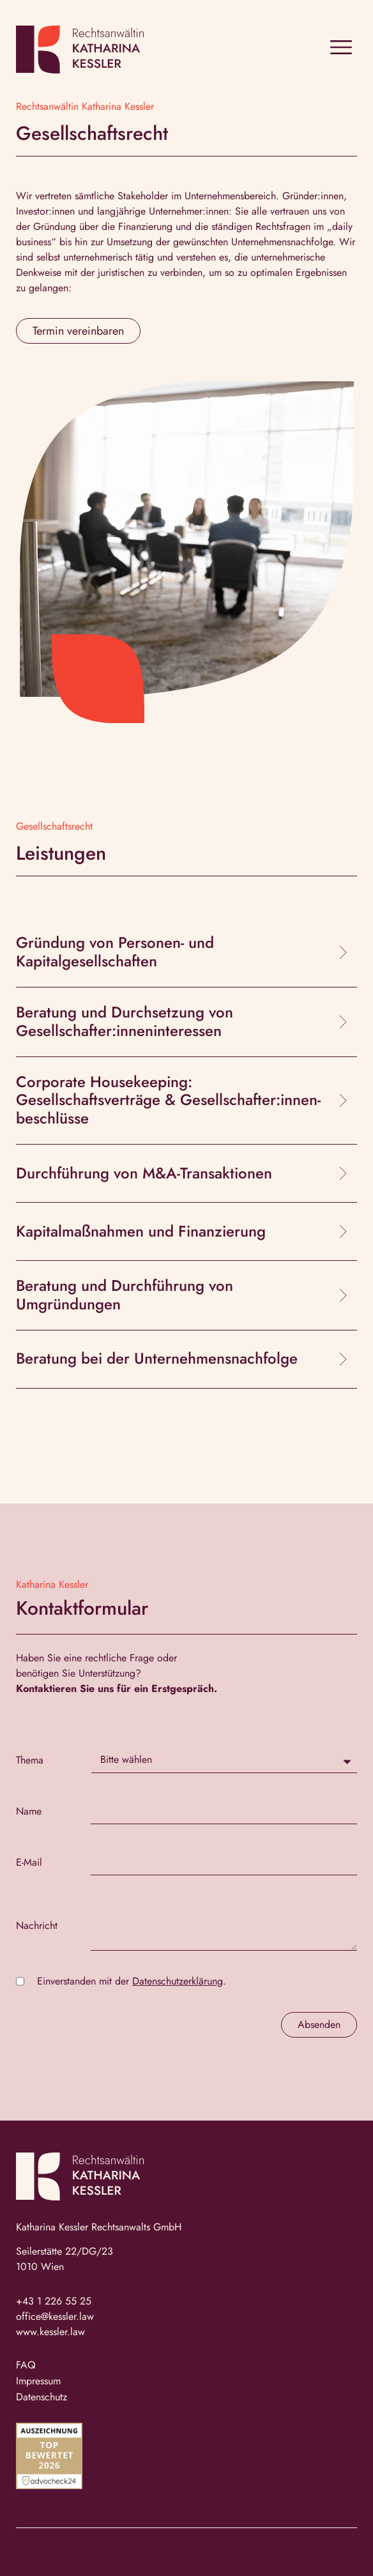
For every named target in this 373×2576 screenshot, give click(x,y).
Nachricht (36, 1926)
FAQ (26, 2365)
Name (29, 1811)
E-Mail (29, 1862)
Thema (29, 1760)
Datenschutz (41, 2397)
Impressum (38, 2381)
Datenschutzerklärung (177, 1981)
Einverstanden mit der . (131, 1981)
